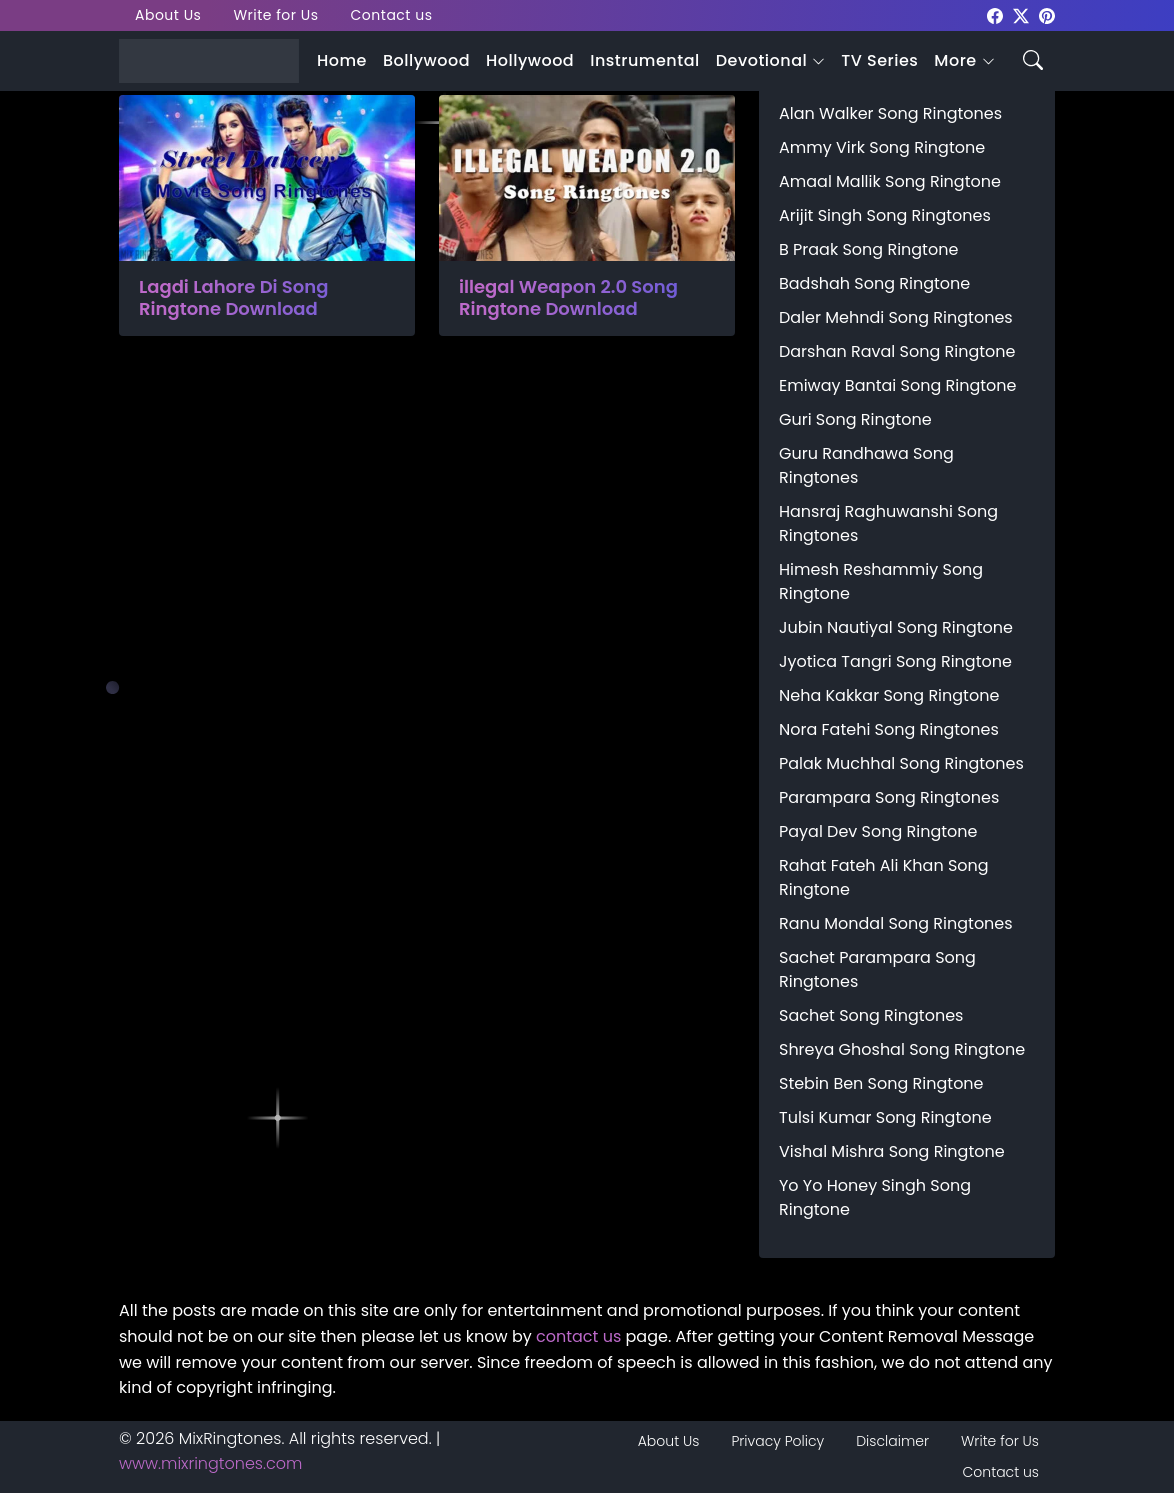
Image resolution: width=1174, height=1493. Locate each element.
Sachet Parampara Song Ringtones (877, 969)
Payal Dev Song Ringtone (878, 831)
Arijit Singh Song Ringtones (885, 215)
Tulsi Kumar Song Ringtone (885, 1117)
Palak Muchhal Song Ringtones (901, 763)
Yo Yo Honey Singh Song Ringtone (875, 1197)
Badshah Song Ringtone (874, 283)
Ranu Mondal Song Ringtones (896, 923)
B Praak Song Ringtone (868, 249)
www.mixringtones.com (210, 1463)
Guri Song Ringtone (855, 419)
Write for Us (275, 15)
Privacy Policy (777, 1441)
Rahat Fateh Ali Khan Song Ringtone (884, 877)
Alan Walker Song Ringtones (890, 113)
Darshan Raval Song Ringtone (897, 351)
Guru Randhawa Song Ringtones (866, 465)
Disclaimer (892, 1441)
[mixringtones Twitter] (1021, 14)
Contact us (392, 15)
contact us (578, 1336)
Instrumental (645, 60)
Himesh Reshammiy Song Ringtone (881, 581)
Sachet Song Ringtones (871, 1015)
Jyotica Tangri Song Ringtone (895, 661)
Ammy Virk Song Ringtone (882, 147)
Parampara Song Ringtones (889, 797)
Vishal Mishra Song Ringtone (892, 1151)
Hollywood (530, 60)
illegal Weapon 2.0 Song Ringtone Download (568, 297)
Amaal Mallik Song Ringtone (890, 181)
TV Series (879, 60)
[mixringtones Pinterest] (1047, 14)
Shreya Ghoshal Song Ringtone (902, 1049)
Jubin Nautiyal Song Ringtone (896, 627)
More (955, 60)
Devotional (761, 60)
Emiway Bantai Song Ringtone (897, 385)
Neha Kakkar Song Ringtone (889, 695)
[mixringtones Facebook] (995, 14)
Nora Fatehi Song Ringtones (889, 729)
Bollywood (426, 60)
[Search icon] (1033, 58)
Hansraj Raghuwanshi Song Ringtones (888, 523)
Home (342, 60)
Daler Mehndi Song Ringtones (896, 317)
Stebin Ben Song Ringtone (881, 1083)
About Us (168, 15)
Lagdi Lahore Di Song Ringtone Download (233, 297)
